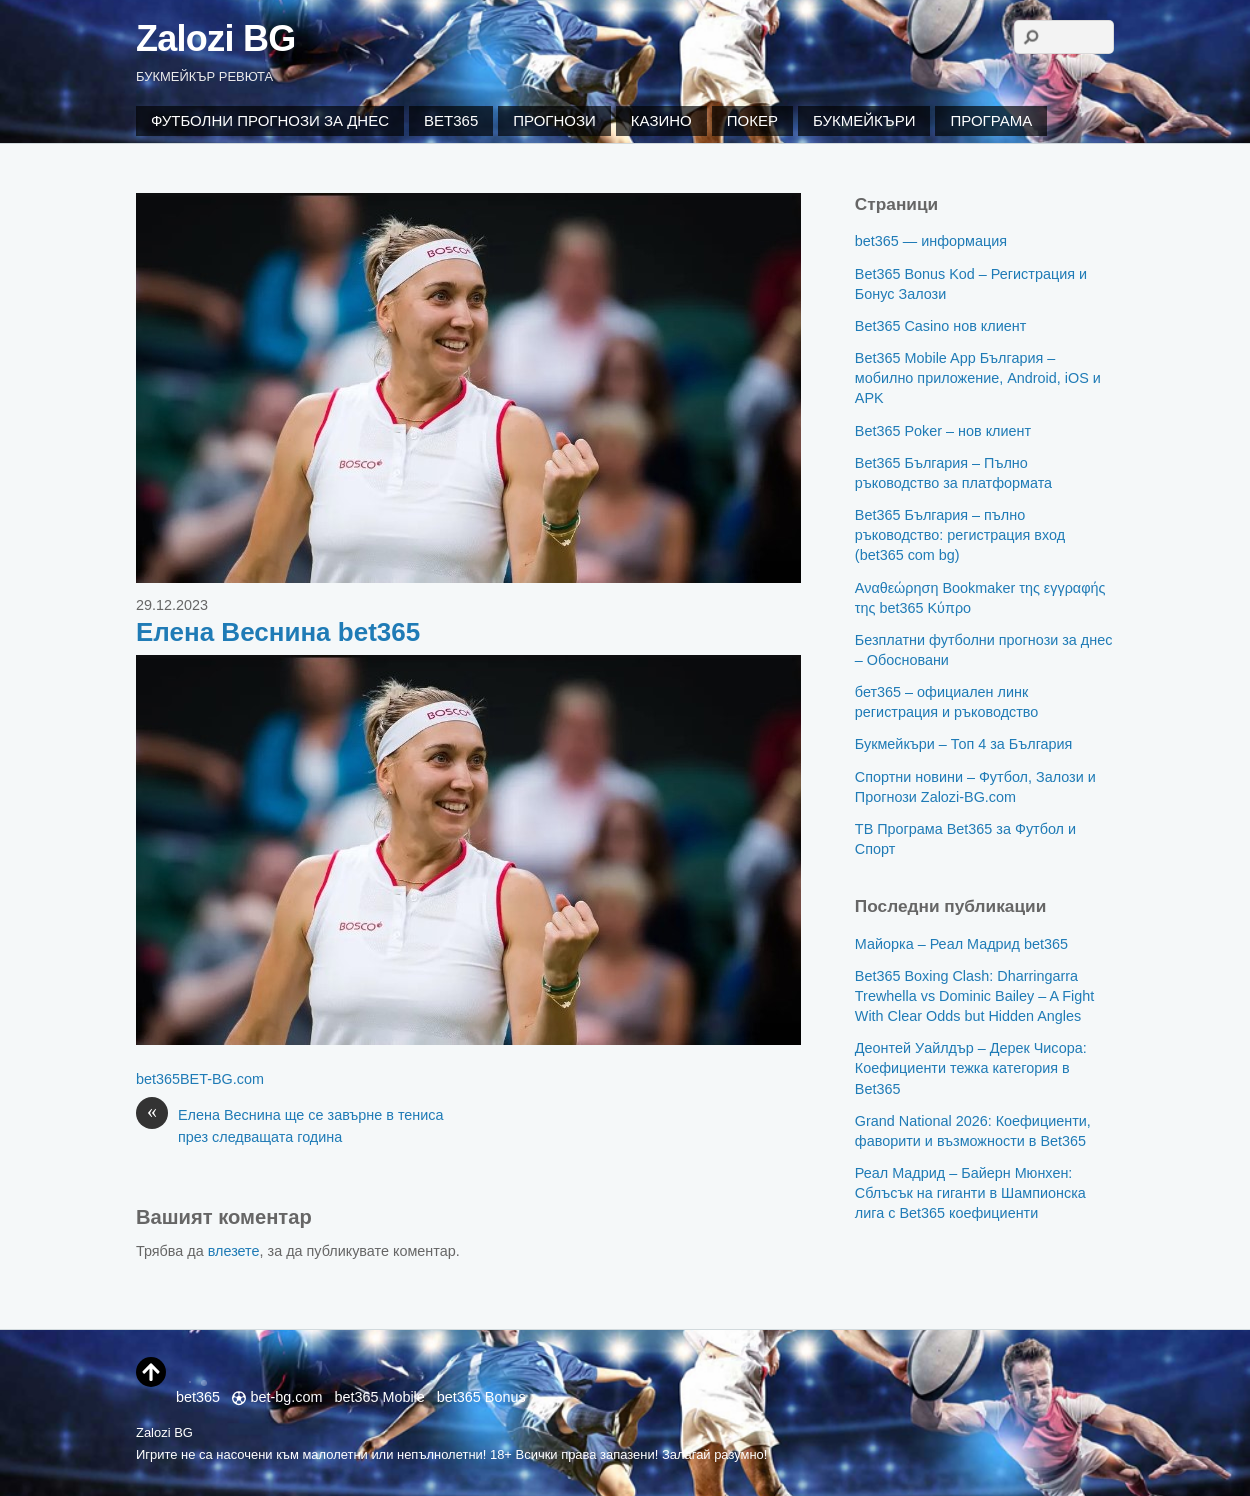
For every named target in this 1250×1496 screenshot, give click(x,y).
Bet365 (451, 120)
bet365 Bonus (481, 1397)
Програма (991, 120)
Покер (752, 120)
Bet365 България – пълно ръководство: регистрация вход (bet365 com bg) (960, 535)
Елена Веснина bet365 (278, 632)
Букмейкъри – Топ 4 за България (964, 744)
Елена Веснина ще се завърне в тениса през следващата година (290, 1125)
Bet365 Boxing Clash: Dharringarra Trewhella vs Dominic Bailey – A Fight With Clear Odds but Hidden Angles (974, 996)
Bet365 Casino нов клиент (940, 326)
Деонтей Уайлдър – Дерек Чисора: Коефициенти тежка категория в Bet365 (971, 1068)
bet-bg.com (277, 1397)
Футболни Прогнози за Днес (270, 120)
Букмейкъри (864, 120)
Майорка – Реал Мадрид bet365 (961, 944)
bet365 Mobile (379, 1397)
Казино (661, 120)
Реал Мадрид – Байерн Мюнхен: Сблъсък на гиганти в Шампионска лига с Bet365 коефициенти (970, 1193)
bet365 (158, 1079)
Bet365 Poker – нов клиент (943, 431)
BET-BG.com (222, 1079)
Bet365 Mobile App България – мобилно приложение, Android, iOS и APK (978, 378)
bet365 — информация (931, 241)
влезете (234, 1251)
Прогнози (554, 120)
